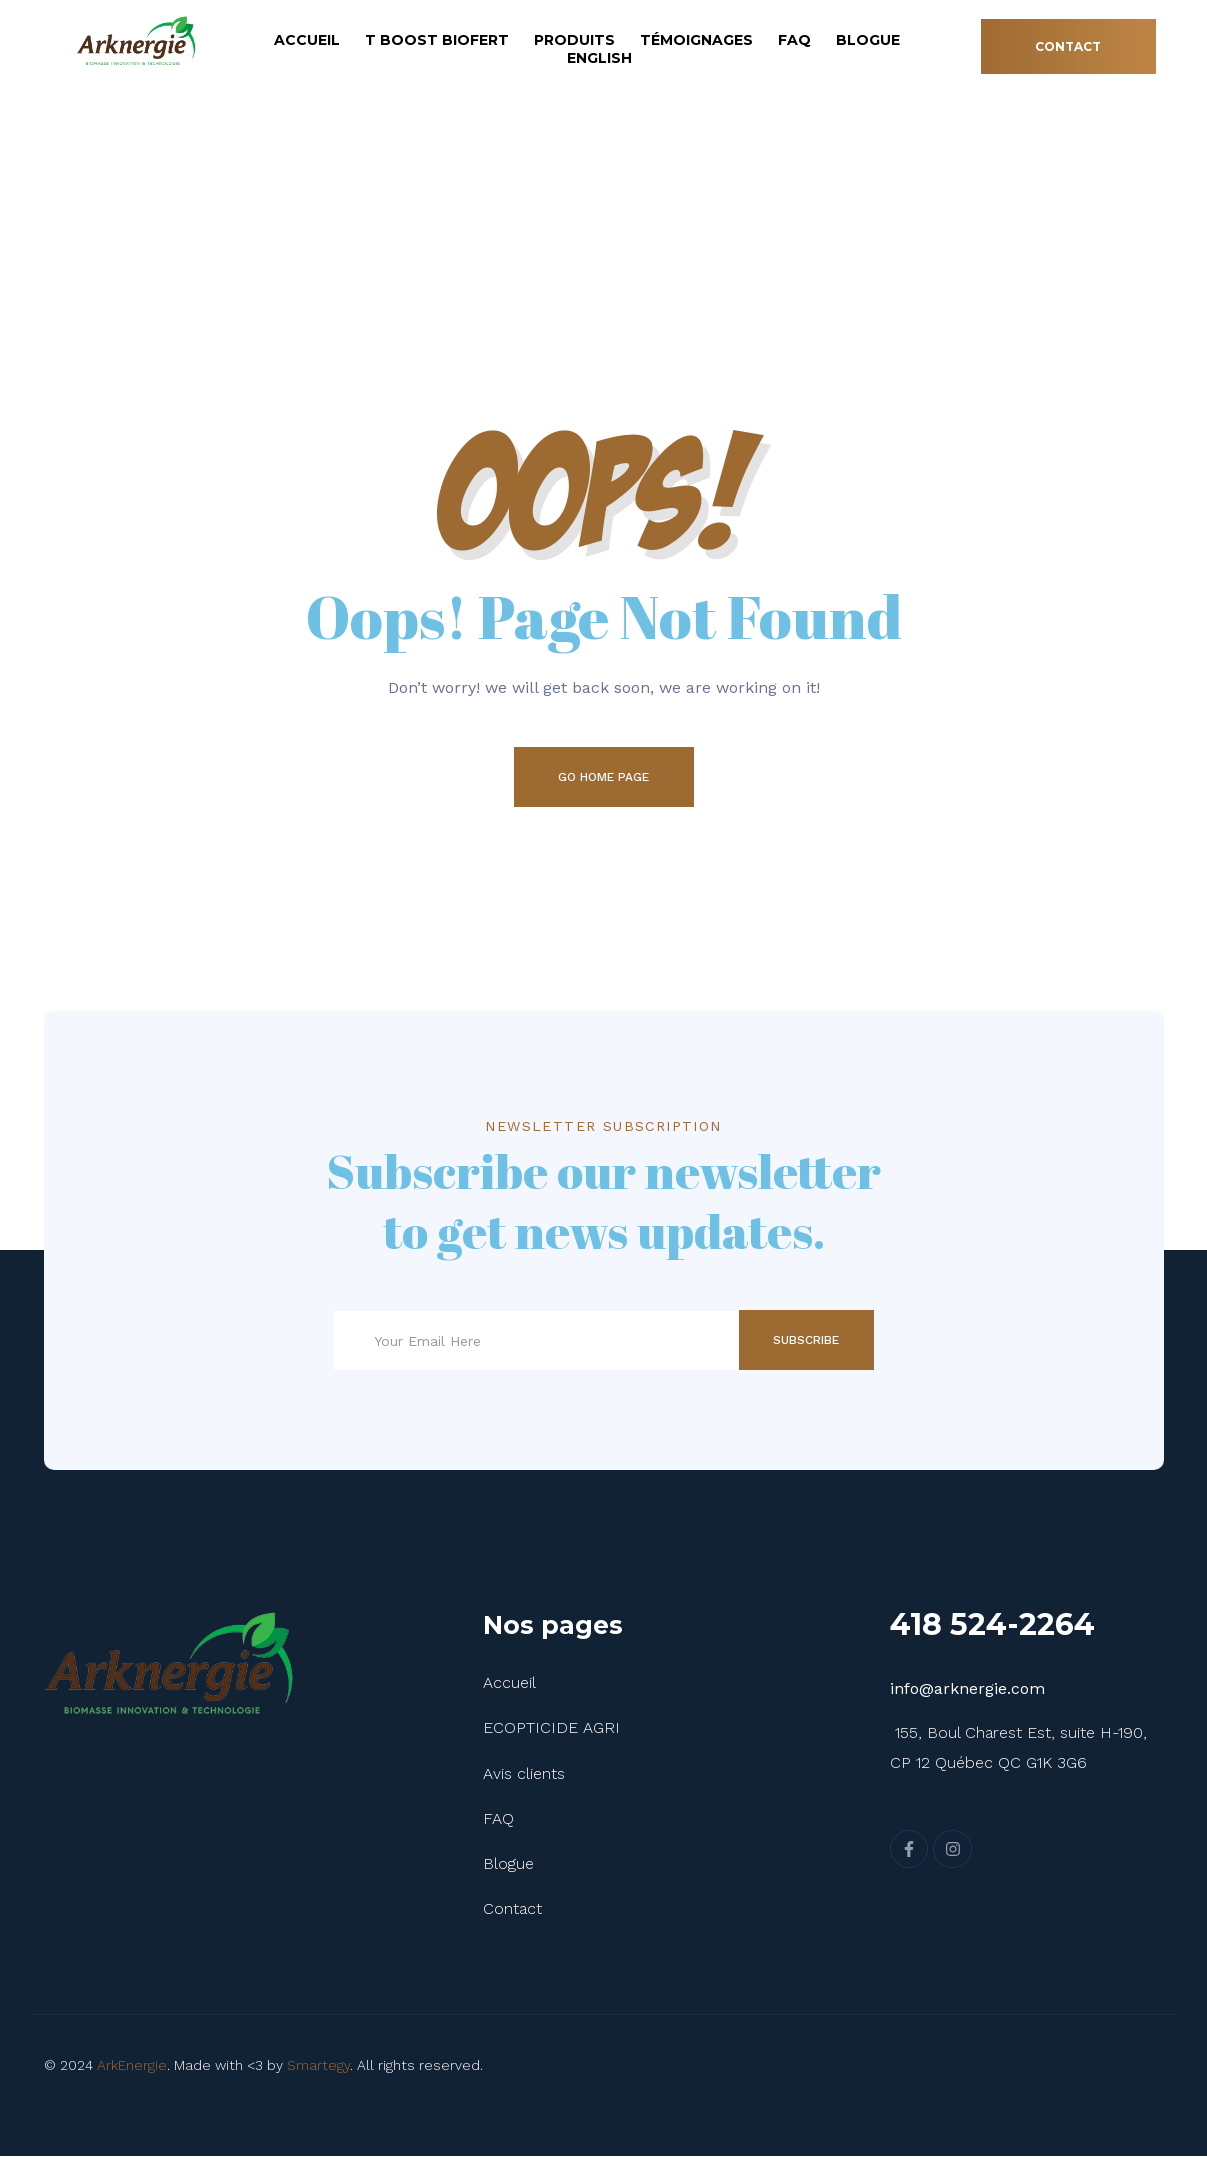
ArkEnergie (132, 2074)
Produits (574, 40)
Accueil (307, 40)
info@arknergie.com (967, 1697)
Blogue (868, 40)
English (599, 58)
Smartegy (318, 2074)
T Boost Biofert (437, 40)
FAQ (794, 40)
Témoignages (696, 40)
